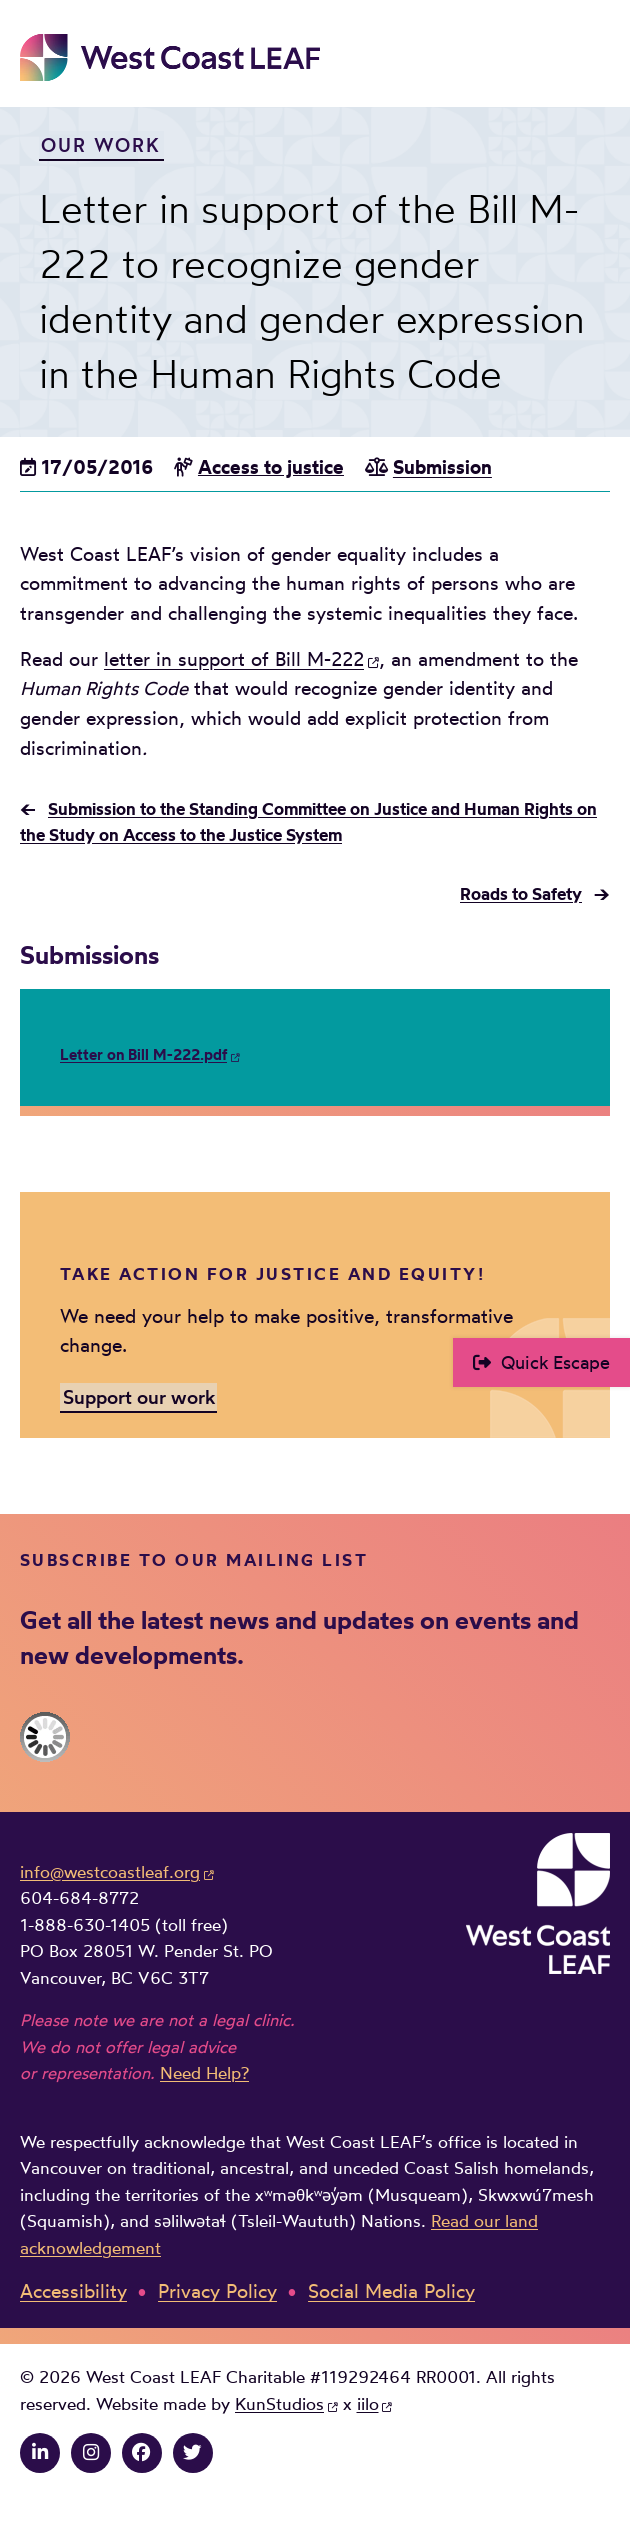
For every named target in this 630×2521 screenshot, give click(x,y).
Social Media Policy (391, 2291)
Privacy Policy (217, 2291)
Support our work (139, 1396)
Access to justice (271, 467)
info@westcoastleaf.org (110, 1872)
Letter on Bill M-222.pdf (143, 1054)
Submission (442, 467)
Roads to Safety (521, 894)
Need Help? (204, 2073)
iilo (368, 2404)
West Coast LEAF (170, 57)
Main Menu (596, 57)
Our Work (101, 145)
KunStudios (279, 2404)
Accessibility (73, 2291)
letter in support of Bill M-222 (234, 659)
